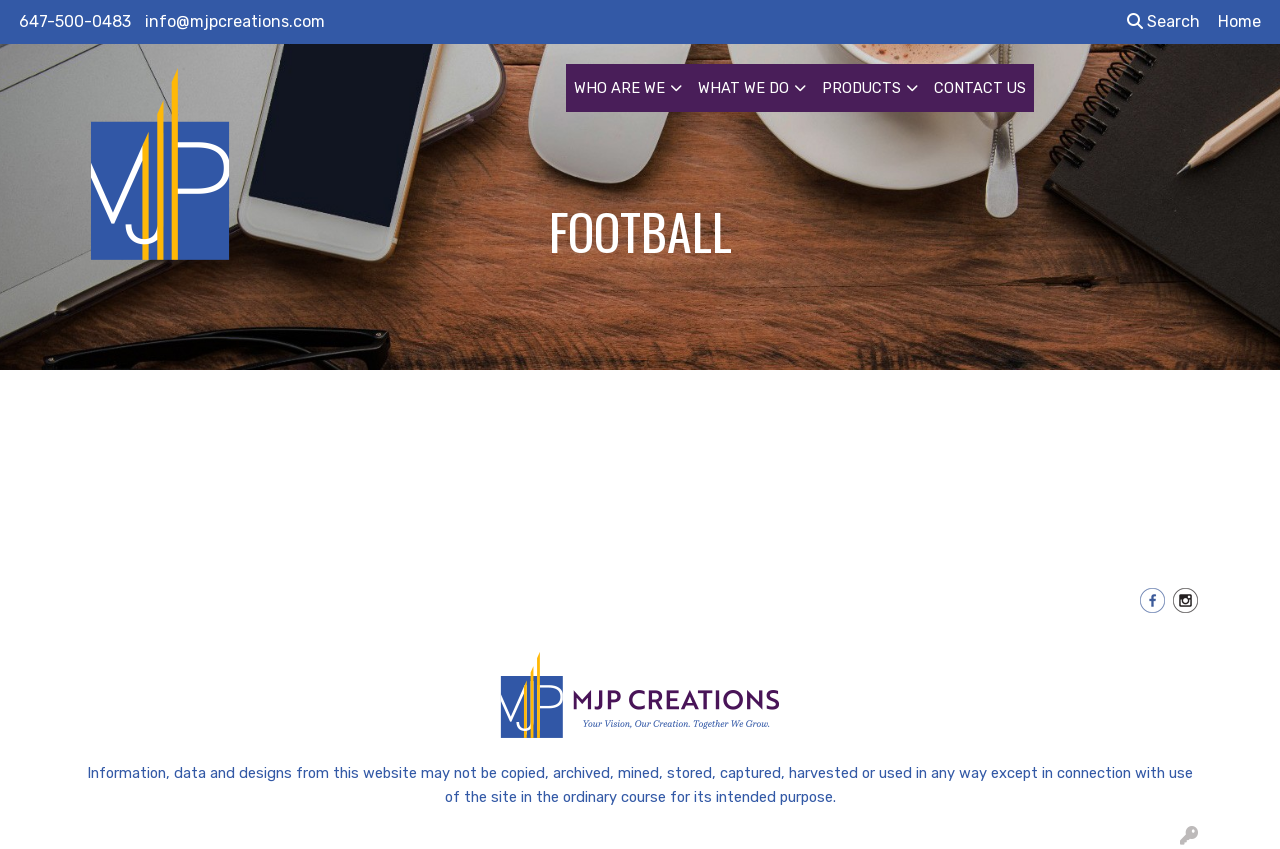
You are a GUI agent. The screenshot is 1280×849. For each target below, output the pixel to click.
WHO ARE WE (619, 88)
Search (1163, 21)
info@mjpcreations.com (235, 21)
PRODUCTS (861, 88)
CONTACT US (980, 88)
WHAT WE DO (743, 88)
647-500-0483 (75, 21)
